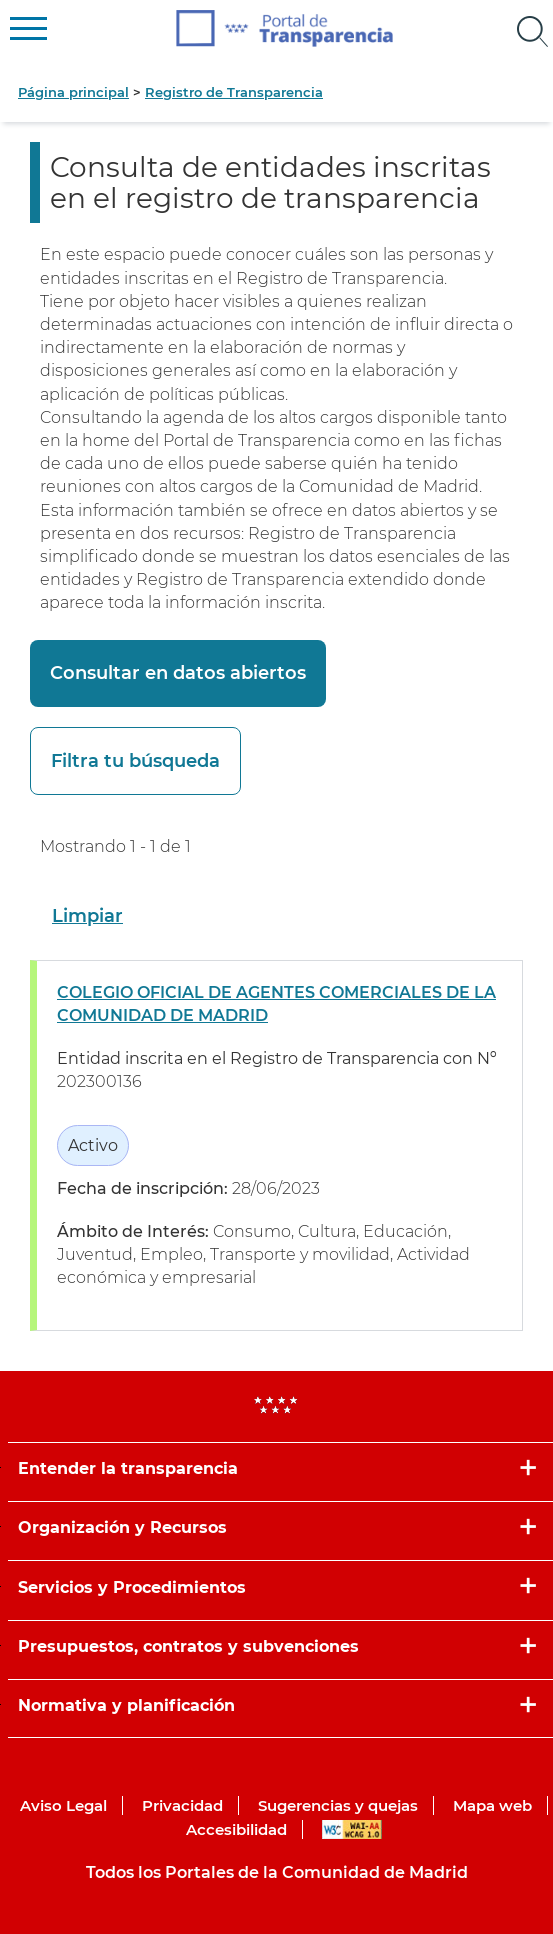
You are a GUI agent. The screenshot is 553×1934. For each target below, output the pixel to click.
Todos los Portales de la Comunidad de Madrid (277, 1872)
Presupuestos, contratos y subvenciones (188, 1646)
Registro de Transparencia (234, 92)
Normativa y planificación (126, 1705)
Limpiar (87, 916)
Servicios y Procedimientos (132, 1587)
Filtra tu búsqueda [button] (135, 761)
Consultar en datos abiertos (178, 673)
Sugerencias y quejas (338, 1805)
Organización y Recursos (122, 1527)
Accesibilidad (236, 1829)
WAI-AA (352, 1829)
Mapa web (492, 1805)
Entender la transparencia (128, 1468)
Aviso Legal (63, 1805)
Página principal (73, 92)
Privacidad (182, 1805)
